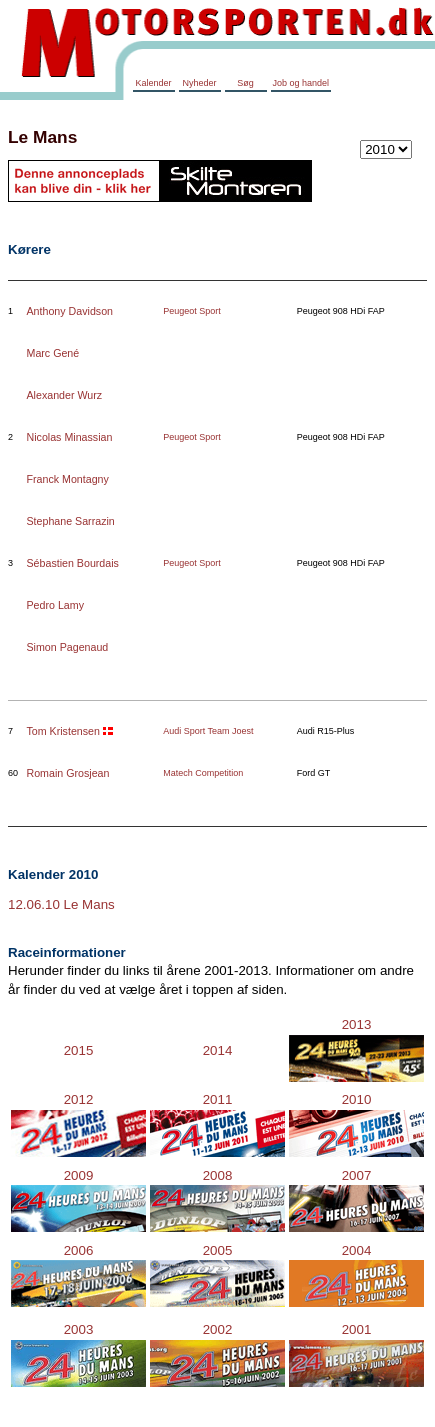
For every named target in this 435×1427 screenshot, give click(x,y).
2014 (218, 1050)
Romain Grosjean (68, 773)
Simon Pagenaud (68, 647)
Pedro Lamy (55, 605)
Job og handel (301, 83)
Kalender (153, 83)
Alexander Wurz (65, 395)
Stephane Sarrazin (71, 521)
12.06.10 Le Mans (61, 904)
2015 (79, 1050)
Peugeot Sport (192, 311)
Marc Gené (53, 353)
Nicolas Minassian (70, 437)
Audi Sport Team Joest (208, 731)
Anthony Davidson (70, 311)
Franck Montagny (68, 479)
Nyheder (199, 83)
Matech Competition (203, 773)
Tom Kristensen (63, 731)
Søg (245, 83)
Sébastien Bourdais (73, 563)
